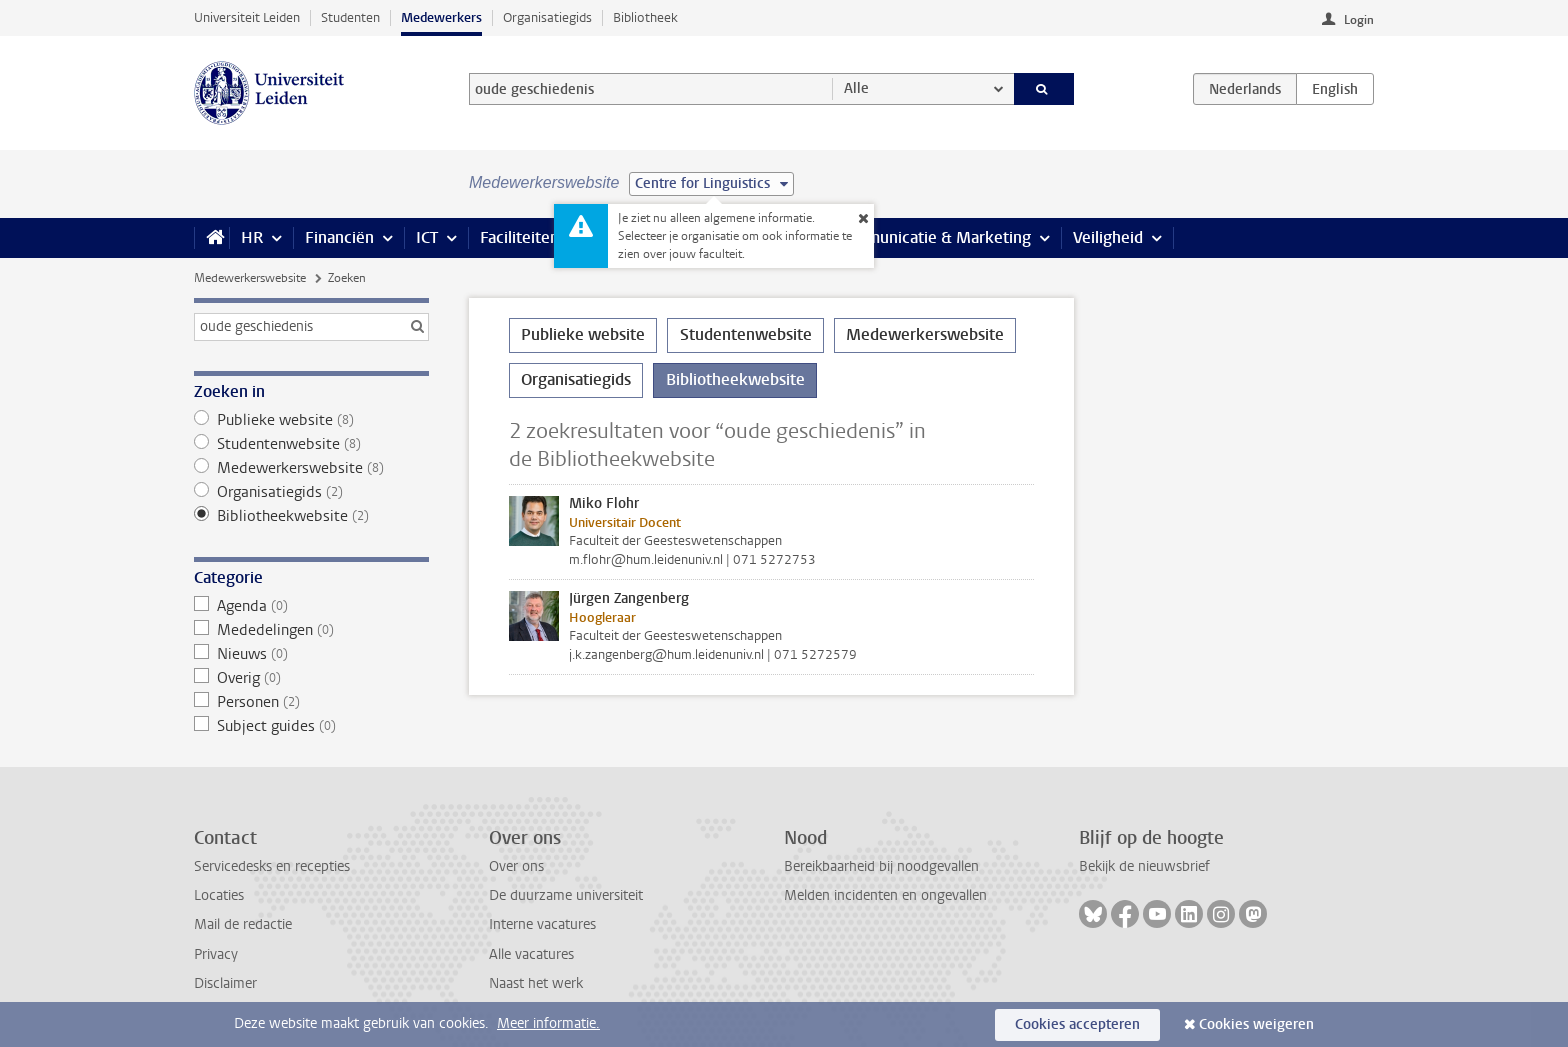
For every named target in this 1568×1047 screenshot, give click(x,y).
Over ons (516, 866)
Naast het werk (536, 983)
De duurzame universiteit (566, 895)
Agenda (311, 606)
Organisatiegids (547, 17)
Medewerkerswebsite (250, 278)
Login (1359, 20)
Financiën (339, 237)
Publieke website (311, 420)
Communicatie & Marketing (933, 237)
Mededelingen (311, 630)
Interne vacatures (542, 924)
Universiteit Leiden (247, 17)
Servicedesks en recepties (272, 866)
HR (252, 237)
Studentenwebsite (311, 444)
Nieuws (311, 654)
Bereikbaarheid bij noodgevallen (881, 866)
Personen (311, 702)
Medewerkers (441, 17)
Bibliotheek (645, 17)
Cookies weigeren (1256, 1024)
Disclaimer (225, 983)
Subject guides (311, 726)
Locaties (219, 895)
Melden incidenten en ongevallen (885, 895)
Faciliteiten (519, 237)
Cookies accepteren (1077, 1024)
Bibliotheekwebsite (311, 516)
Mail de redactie (243, 924)
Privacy (216, 954)
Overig (311, 678)
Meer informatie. (548, 1023)
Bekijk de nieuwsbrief (1144, 866)
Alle (856, 88)
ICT (427, 237)
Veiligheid (1108, 237)
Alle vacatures (531, 954)
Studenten (350, 17)
